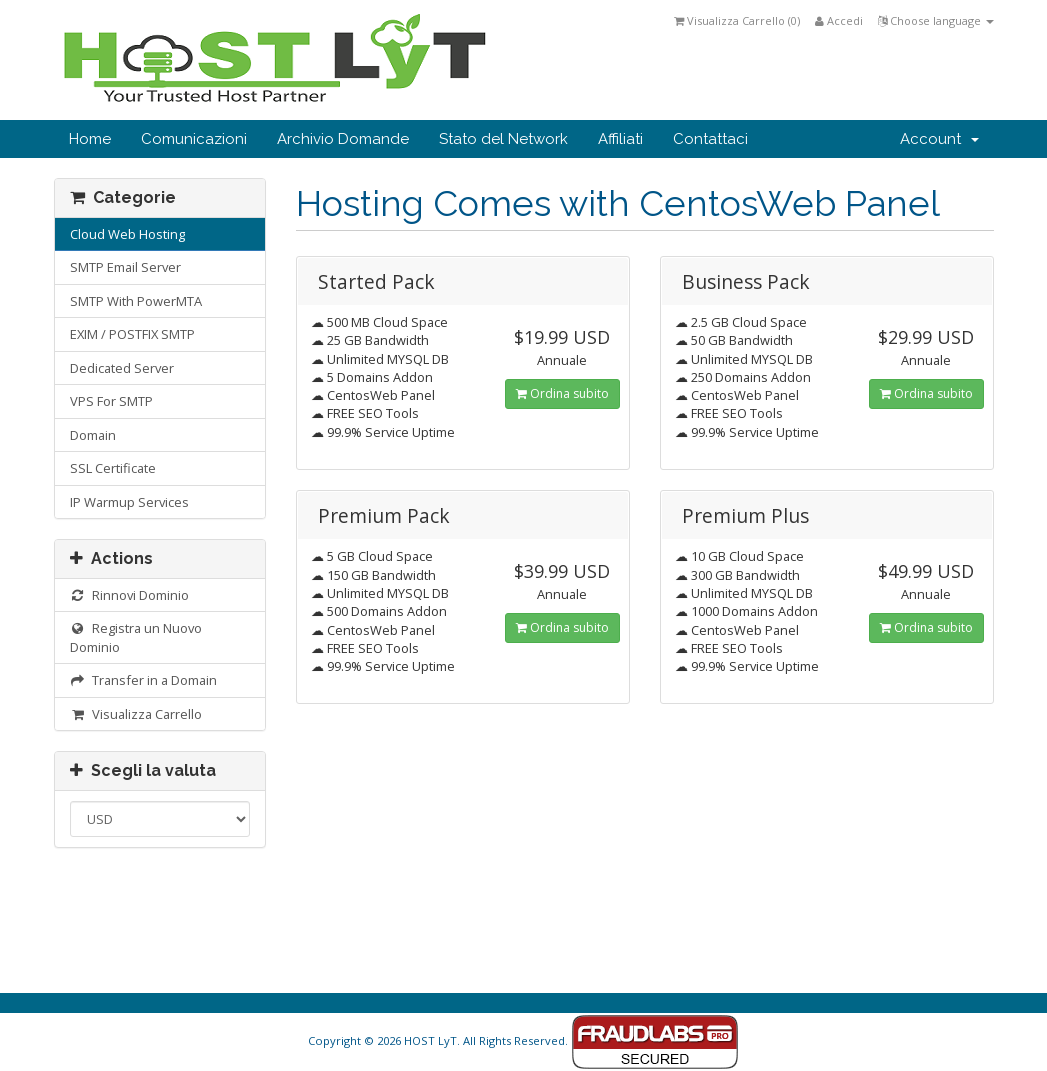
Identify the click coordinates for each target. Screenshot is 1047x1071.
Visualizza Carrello (136, 714)
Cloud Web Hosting (127, 234)
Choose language (936, 20)
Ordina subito (562, 393)
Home (90, 139)
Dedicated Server (122, 368)
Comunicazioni (194, 139)
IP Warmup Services (129, 502)
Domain (93, 435)
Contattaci (710, 139)
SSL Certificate (113, 468)
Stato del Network (503, 139)
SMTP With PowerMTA (136, 301)
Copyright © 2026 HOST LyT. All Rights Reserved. (523, 1040)
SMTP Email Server (125, 267)
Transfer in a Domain (144, 680)
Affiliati (620, 139)
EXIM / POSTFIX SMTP (132, 334)
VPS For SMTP (111, 401)
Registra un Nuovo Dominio (136, 637)
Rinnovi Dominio (130, 595)
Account (939, 139)
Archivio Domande (343, 139)
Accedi (839, 20)
